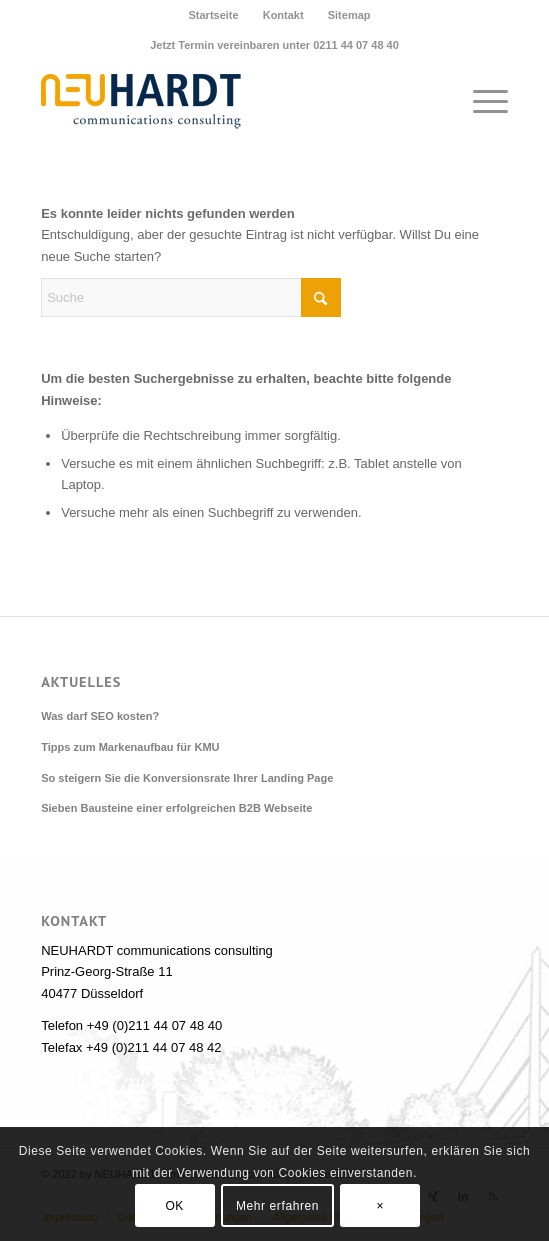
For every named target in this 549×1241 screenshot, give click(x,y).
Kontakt (283, 15)
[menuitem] (213, 15)
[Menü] (480, 101)
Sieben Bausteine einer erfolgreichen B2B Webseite (176, 808)
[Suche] (191, 297)
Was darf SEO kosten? (100, 716)
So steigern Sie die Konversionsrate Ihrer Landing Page (187, 778)
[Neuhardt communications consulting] (227, 101)
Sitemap (349, 15)
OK (174, 1206)
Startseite (213, 15)
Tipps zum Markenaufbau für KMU (130, 747)
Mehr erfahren (277, 1206)
